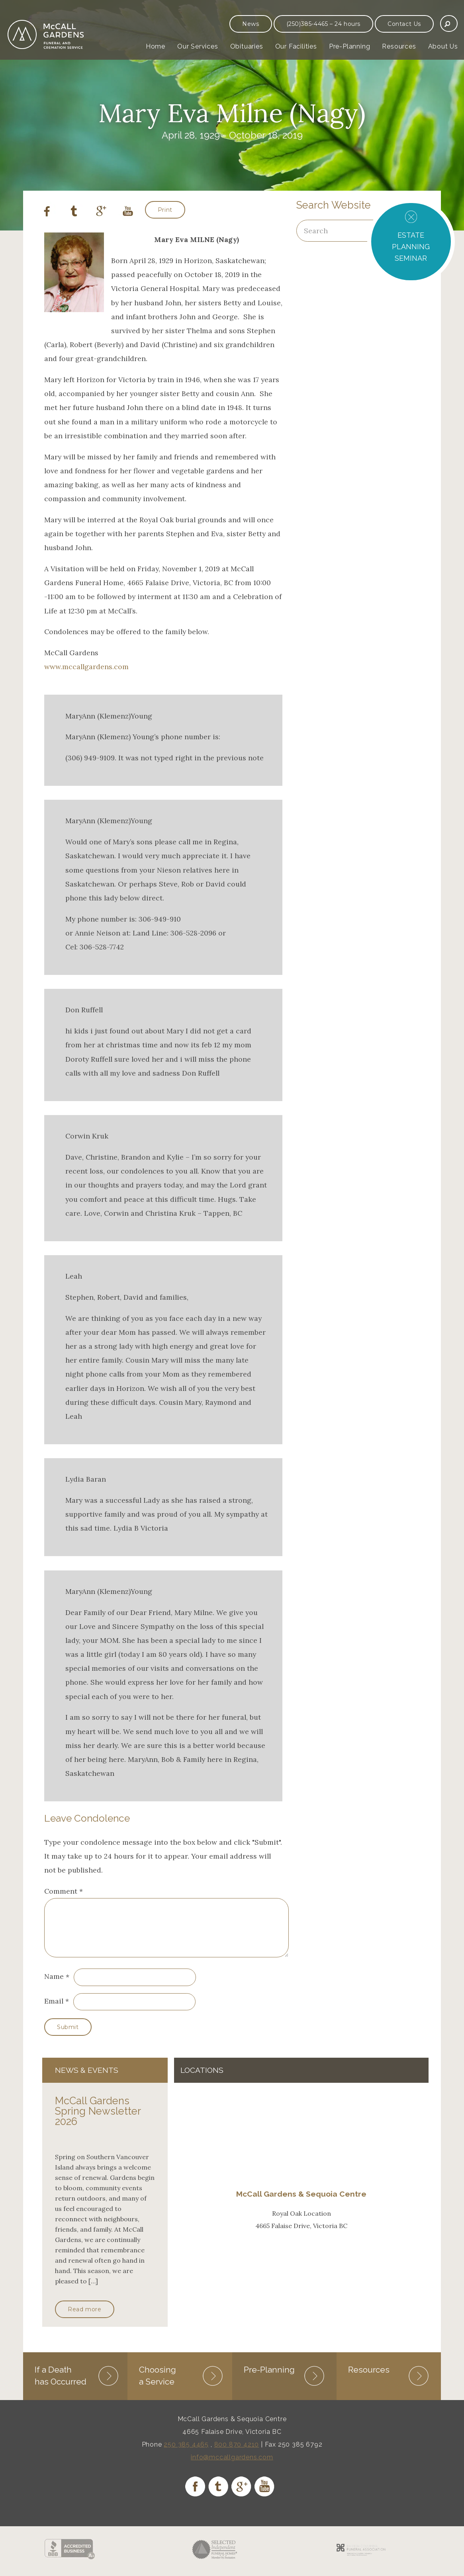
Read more (84, 2318)
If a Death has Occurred (60, 2384)
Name (54, 1986)
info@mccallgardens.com (232, 2466)
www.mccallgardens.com (86, 666)
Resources (399, 46)
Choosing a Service (157, 2384)
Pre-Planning (349, 46)
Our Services (197, 46)
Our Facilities (296, 46)
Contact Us (404, 23)
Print (165, 209)
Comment (63, 1891)
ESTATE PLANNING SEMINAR (411, 246)
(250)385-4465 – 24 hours (323, 23)
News (250, 23)
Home (155, 46)
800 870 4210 (236, 2453)
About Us (443, 46)
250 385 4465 (186, 2453)
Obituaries (246, 46)
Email (53, 2010)
